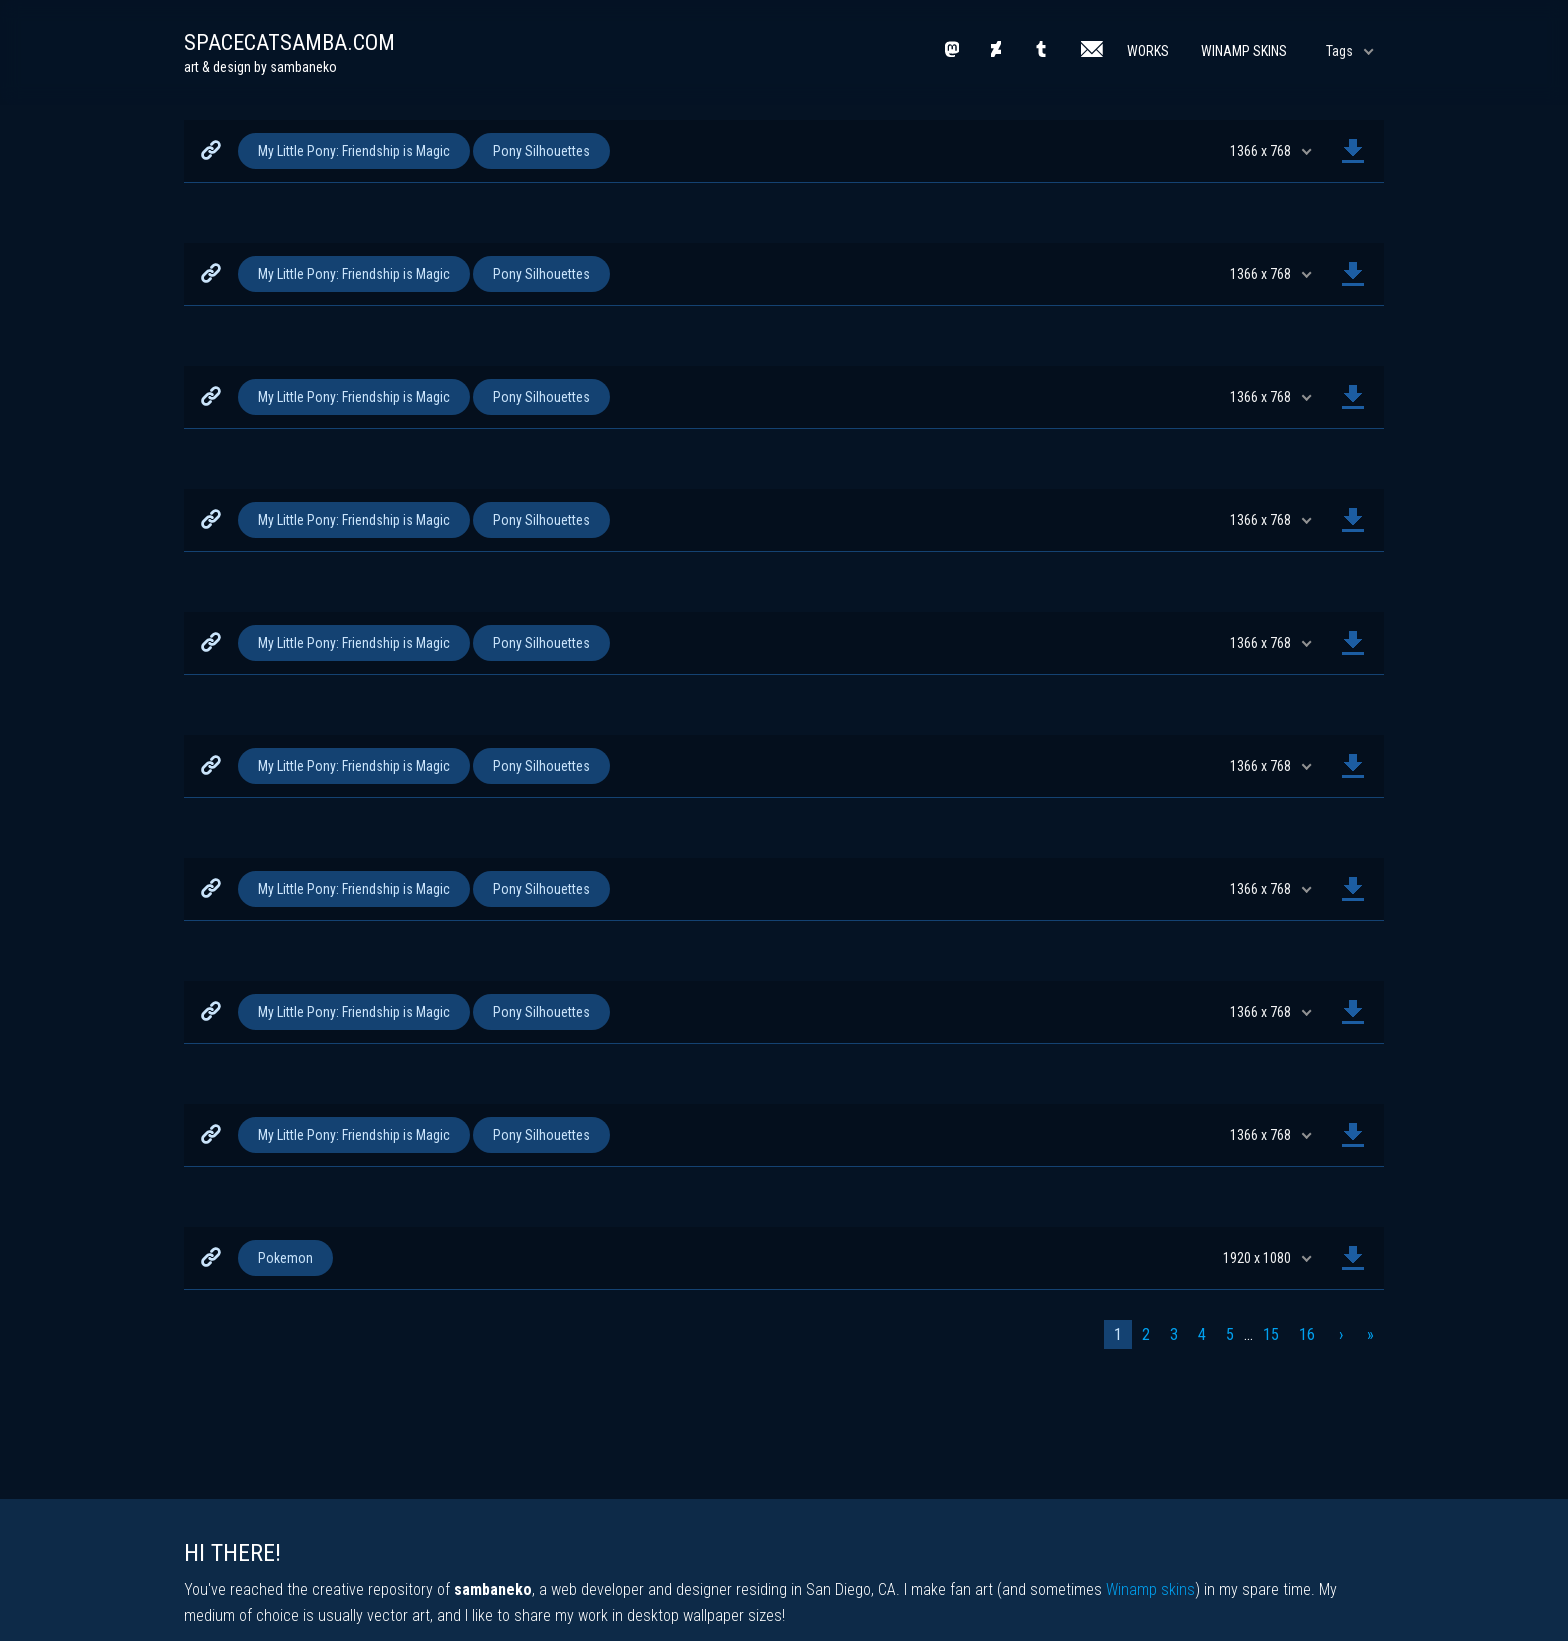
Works (1148, 51)
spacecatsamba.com (289, 42)
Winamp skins (1150, 1589)
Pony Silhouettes (541, 151)
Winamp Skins (1244, 51)
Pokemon (285, 1258)
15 (1271, 1334)
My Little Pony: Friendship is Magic (354, 151)
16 (1307, 1334)
